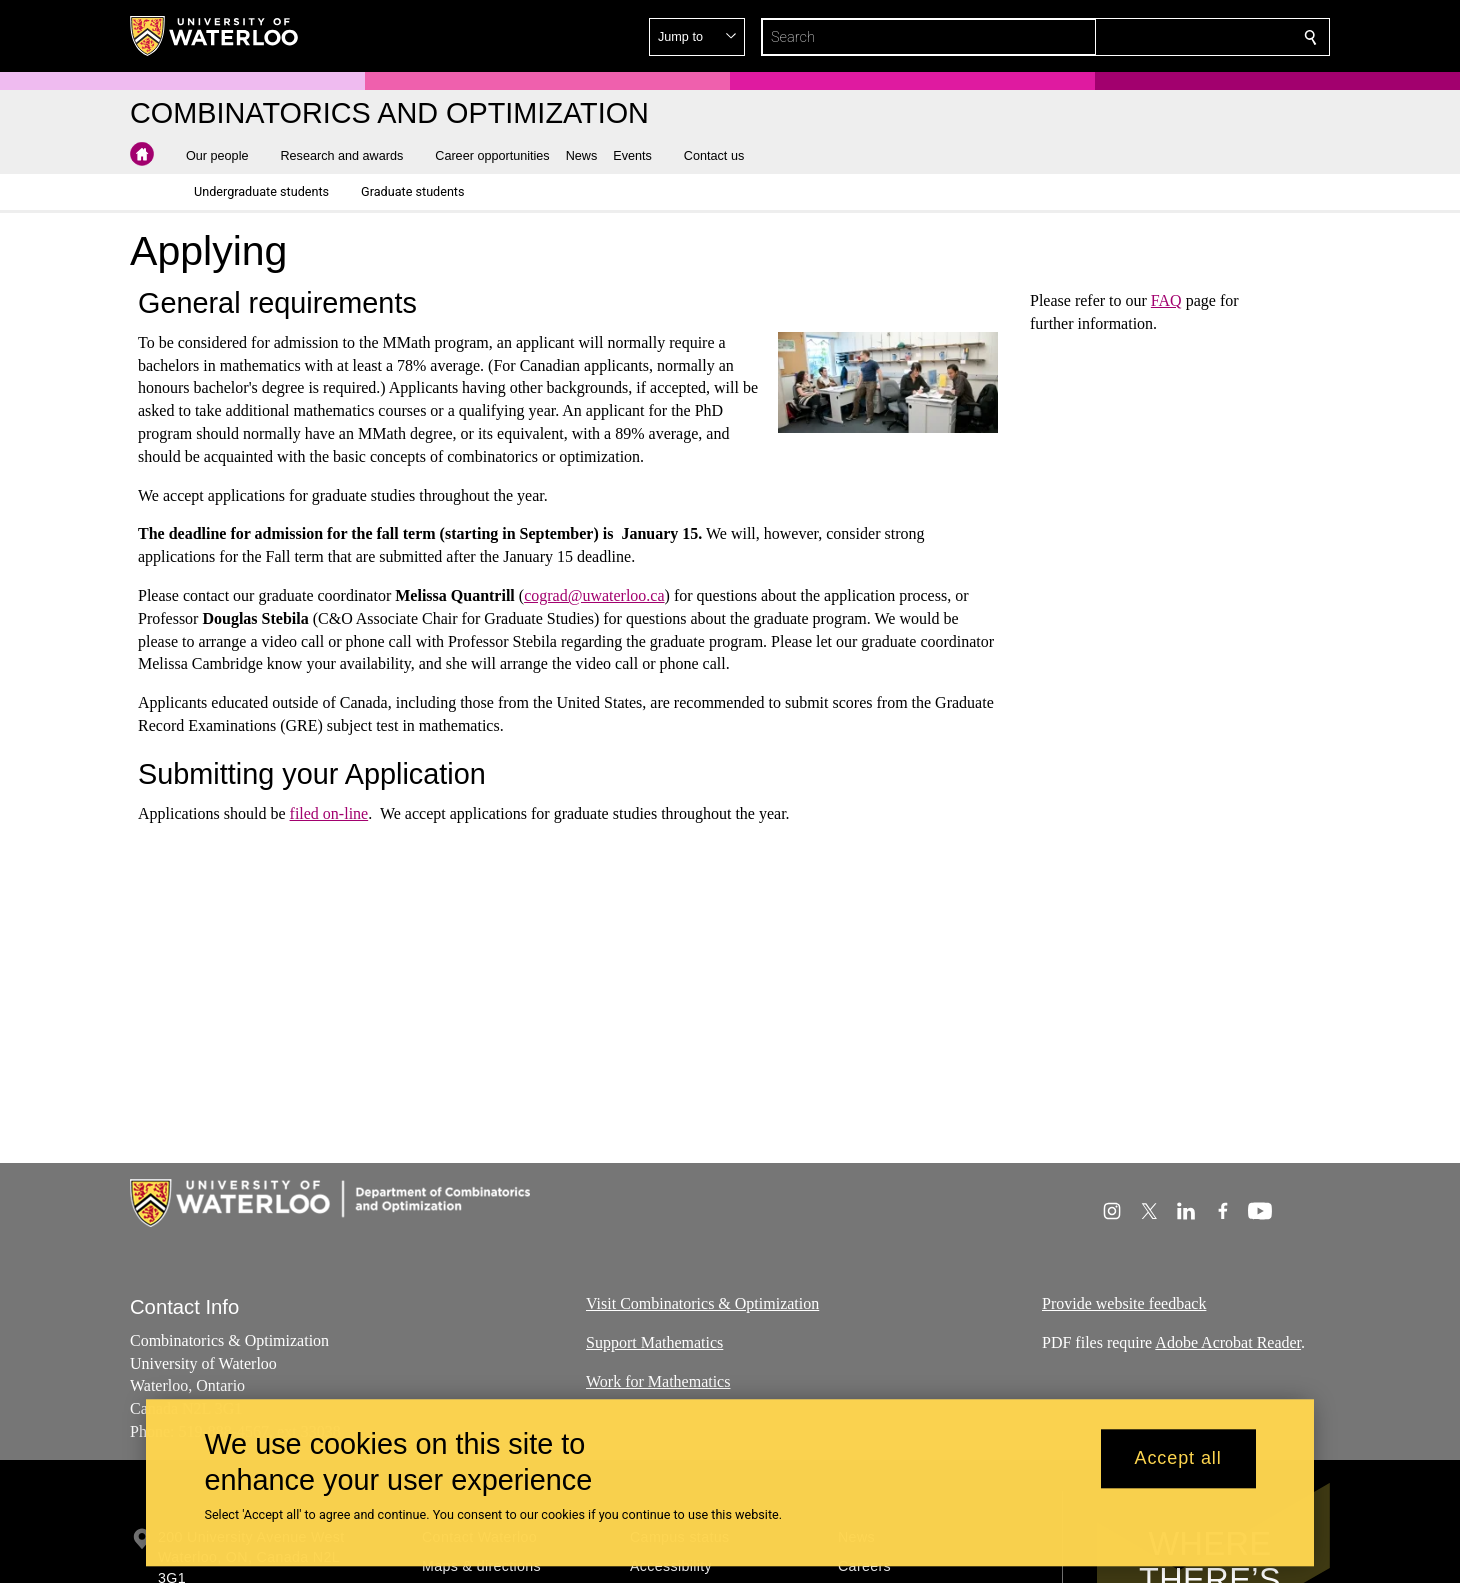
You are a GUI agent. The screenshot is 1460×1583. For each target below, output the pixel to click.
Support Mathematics (654, 1342)
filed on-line (329, 813)
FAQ (1166, 300)
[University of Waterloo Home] (215, 36)
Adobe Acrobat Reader (1228, 1342)
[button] (1166, 37)
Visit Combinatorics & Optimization (702, 1303)
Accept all (1178, 1459)
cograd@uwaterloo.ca (594, 595)
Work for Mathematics (658, 1381)
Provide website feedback (1124, 1303)
